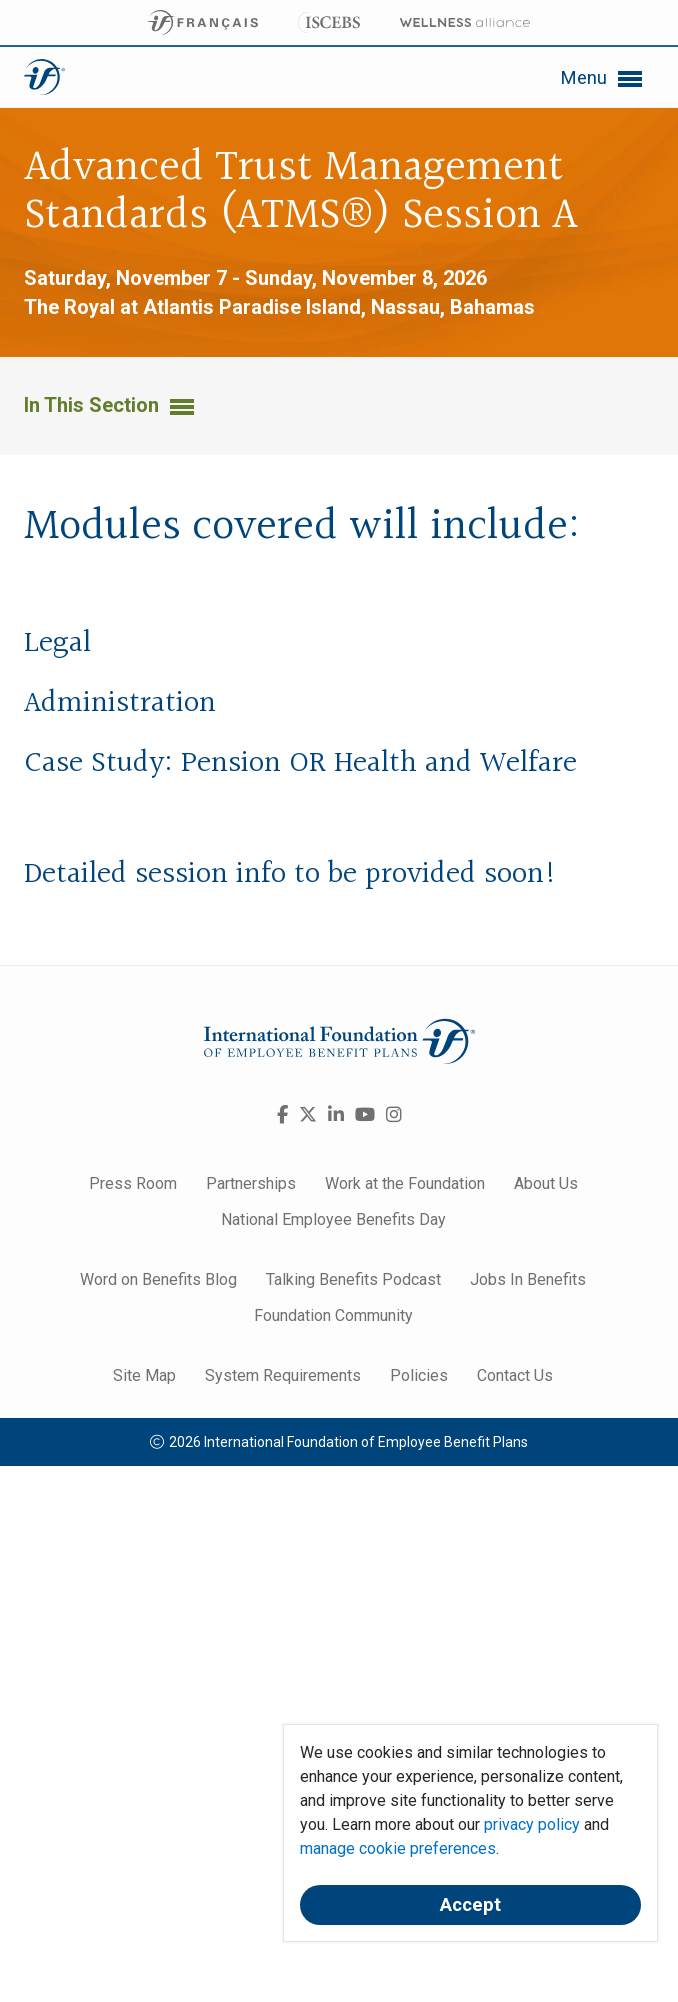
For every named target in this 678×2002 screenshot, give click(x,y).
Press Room (133, 1183)
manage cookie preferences (398, 1848)
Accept (470, 1905)
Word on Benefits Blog (158, 1279)
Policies (419, 1375)
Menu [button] (601, 79)
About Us (546, 1183)
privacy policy (532, 1824)
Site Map (144, 1375)
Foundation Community (333, 1315)
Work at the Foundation (405, 1183)
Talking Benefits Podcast (353, 1279)
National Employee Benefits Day (333, 1219)
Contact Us (515, 1375)
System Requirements (283, 1375)
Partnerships (251, 1183)
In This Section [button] (109, 406)
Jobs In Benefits (528, 1279)
